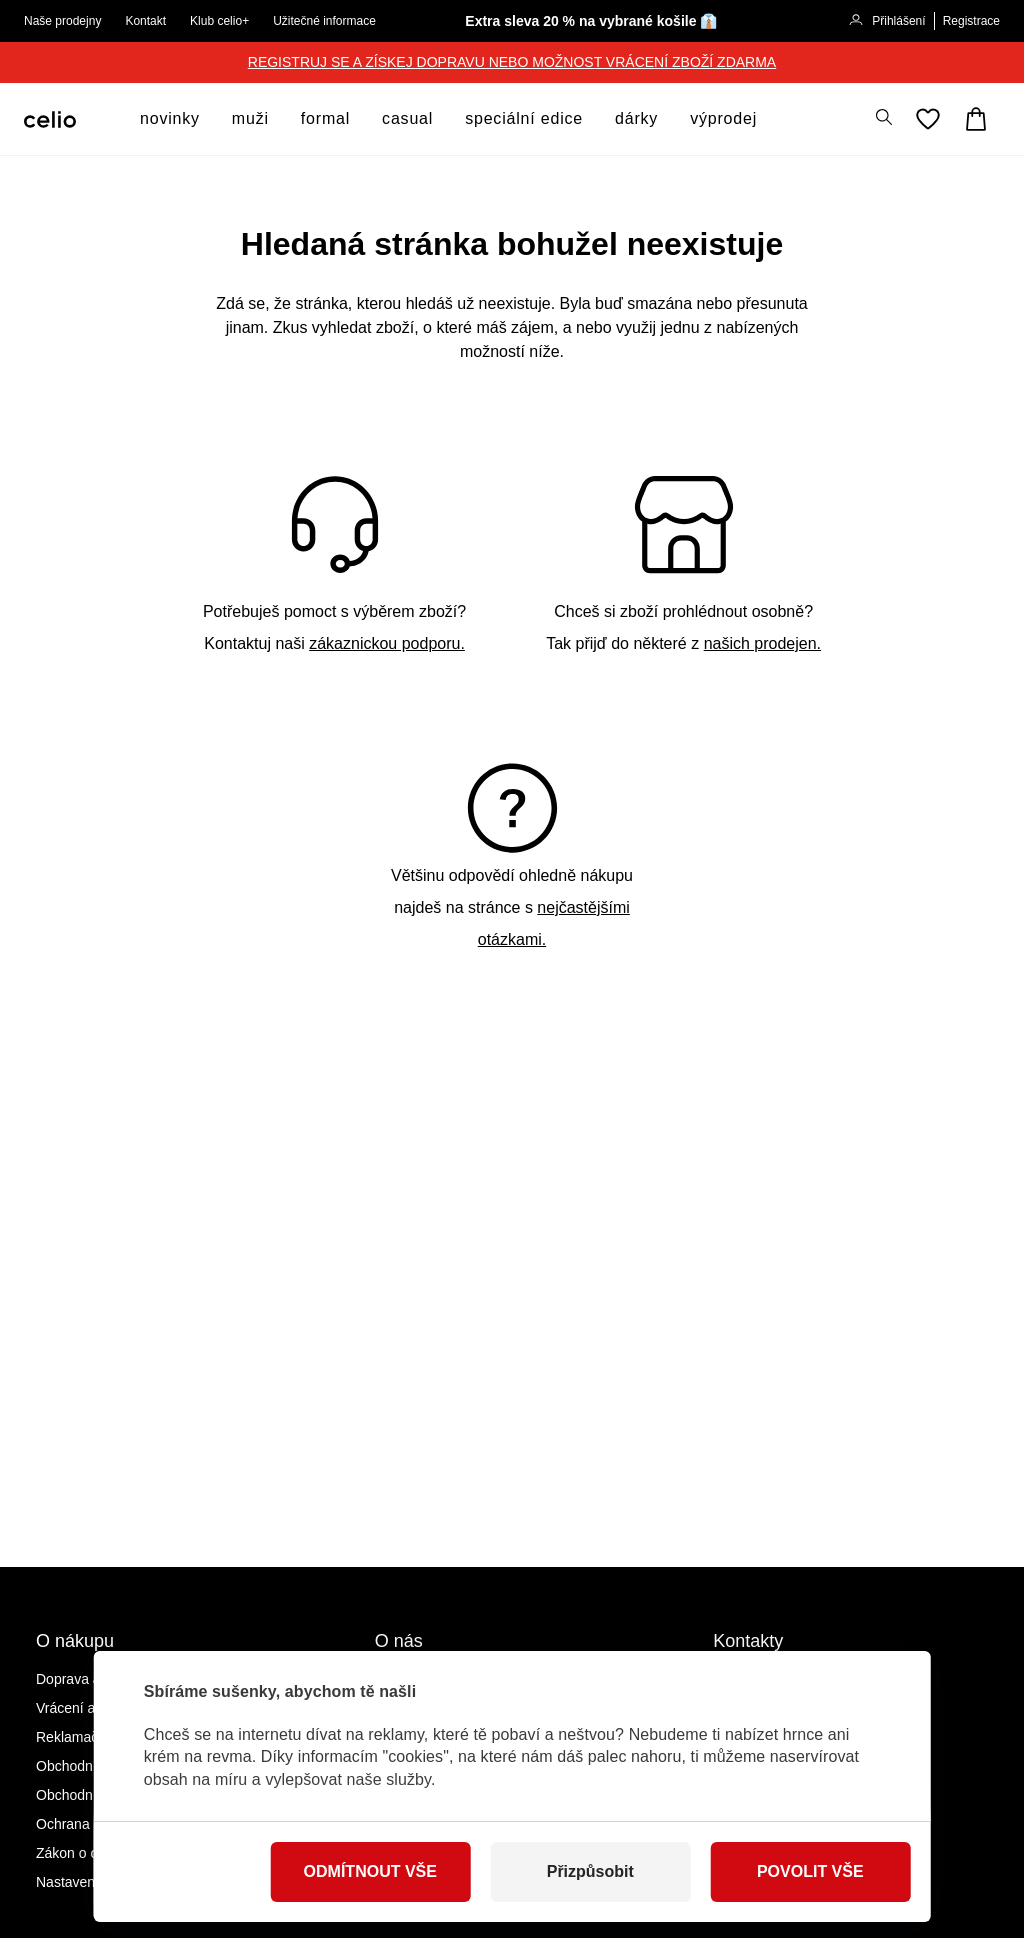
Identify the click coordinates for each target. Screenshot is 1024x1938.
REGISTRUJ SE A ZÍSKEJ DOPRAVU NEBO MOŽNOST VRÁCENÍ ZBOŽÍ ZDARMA (512, 62)
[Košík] (976, 119)
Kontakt (145, 21)
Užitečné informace (324, 21)
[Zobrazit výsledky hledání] (884, 117)
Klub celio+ (219, 21)
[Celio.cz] (50, 119)
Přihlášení (886, 22)
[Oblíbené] (928, 119)
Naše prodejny (62, 21)
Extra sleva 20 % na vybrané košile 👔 (591, 21)
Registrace (971, 21)
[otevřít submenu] (206, 119)
